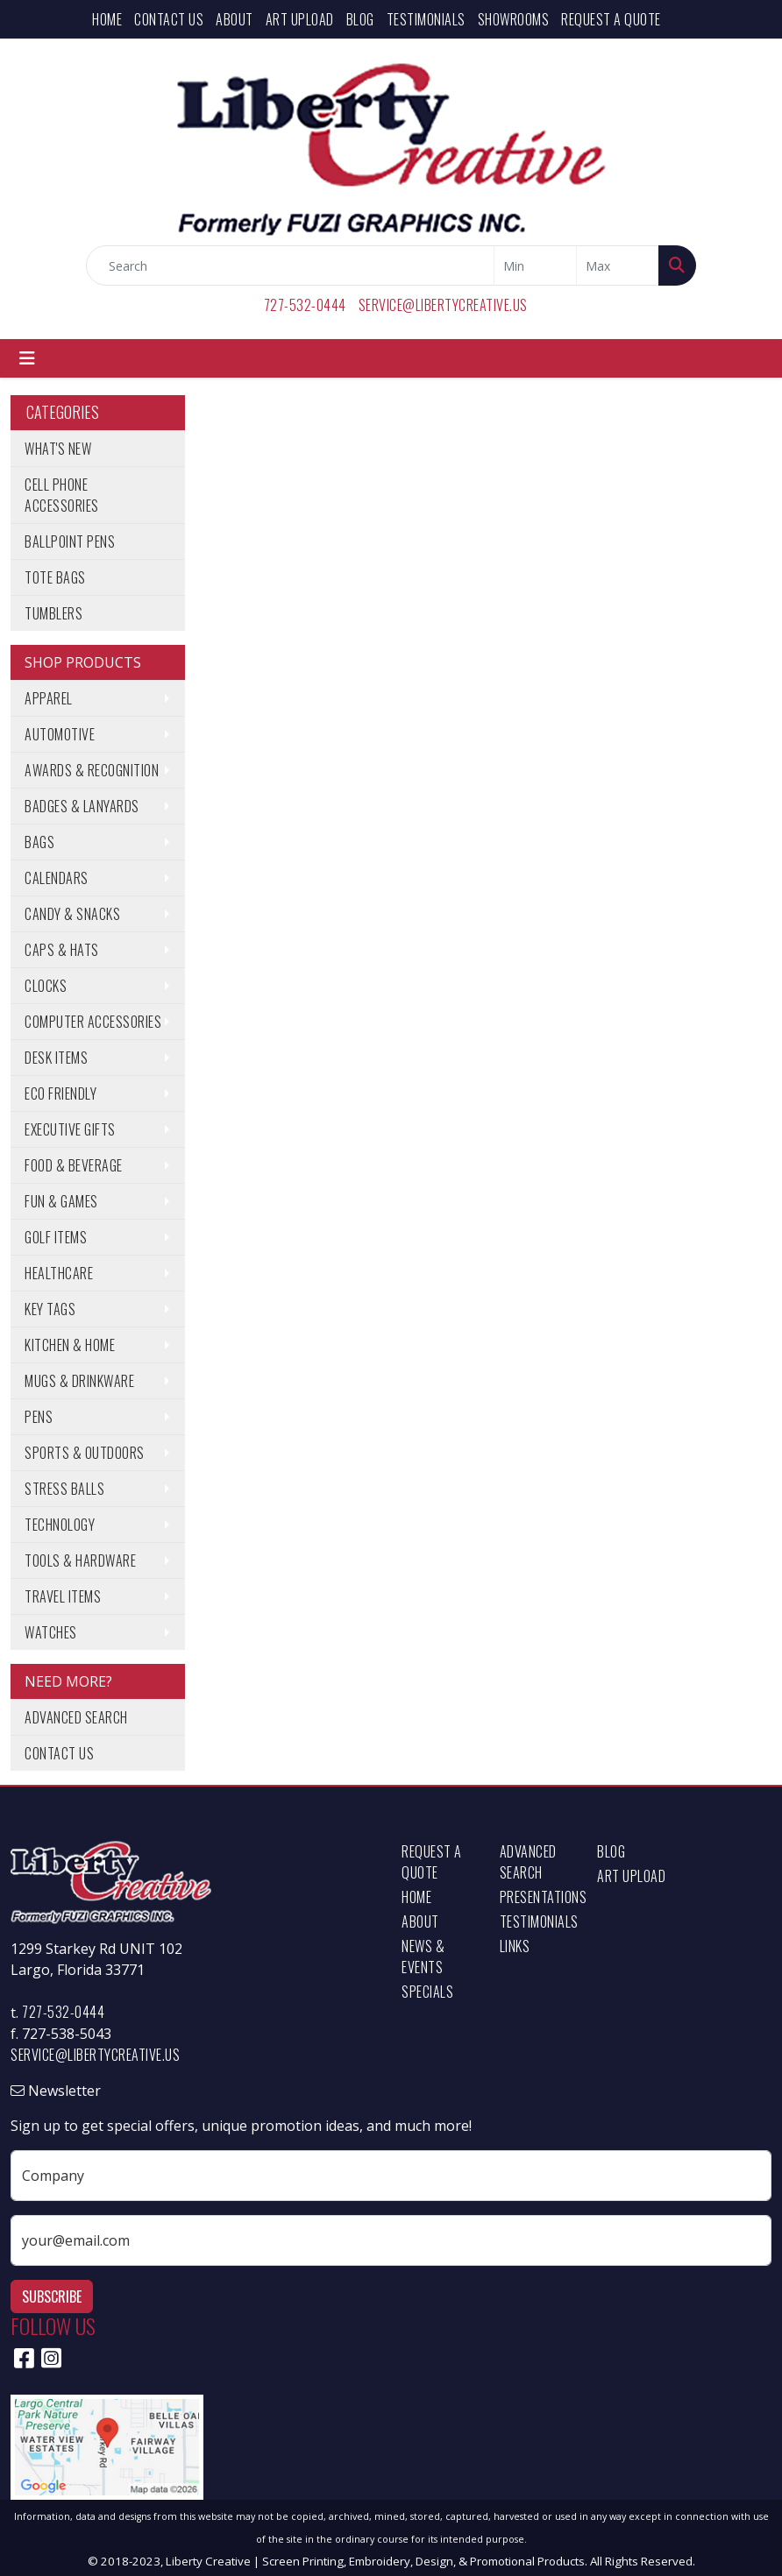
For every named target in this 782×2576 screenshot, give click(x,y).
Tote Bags (55, 577)
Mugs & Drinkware (79, 1380)
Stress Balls (64, 1488)
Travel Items (63, 1596)
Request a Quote (611, 19)
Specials (427, 1991)
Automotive (60, 734)
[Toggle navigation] (27, 358)
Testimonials (426, 19)
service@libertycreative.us (443, 304)
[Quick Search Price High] (617, 265)
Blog (360, 19)
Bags (39, 842)
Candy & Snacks (72, 913)
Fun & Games (61, 1201)
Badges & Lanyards (82, 806)
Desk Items (56, 1057)
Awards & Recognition (92, 770)
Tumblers (53, 613)
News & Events (423, 1957)
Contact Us (168, 19)
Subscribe (52, 2296)
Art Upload (300, 19)
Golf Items (56, 1237)
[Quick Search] (290, 265)
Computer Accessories (93, 1021)
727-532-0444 (305, 304)
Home (107, 19)
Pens (39, 1416)
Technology (60, 1524)
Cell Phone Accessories (62, 495)
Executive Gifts (70, 1129)
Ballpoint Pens (70, 541)
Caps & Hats (62, 949)
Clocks (46, 985)
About (234, 19)
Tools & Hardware (80, 1560)
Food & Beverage (74, 1165)
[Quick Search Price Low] (535, 265)
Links (515, 1946)
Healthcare (59, 1273)
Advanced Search (76, 1717)
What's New (58, 448)
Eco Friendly (60, 1093)
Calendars (57, 877)
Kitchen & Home (70, 1344)
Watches (51, 1632)
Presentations (538, 1896)
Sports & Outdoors (85, 1452)
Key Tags (50, 1309)
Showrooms (514, 19)
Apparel (49, 698)
